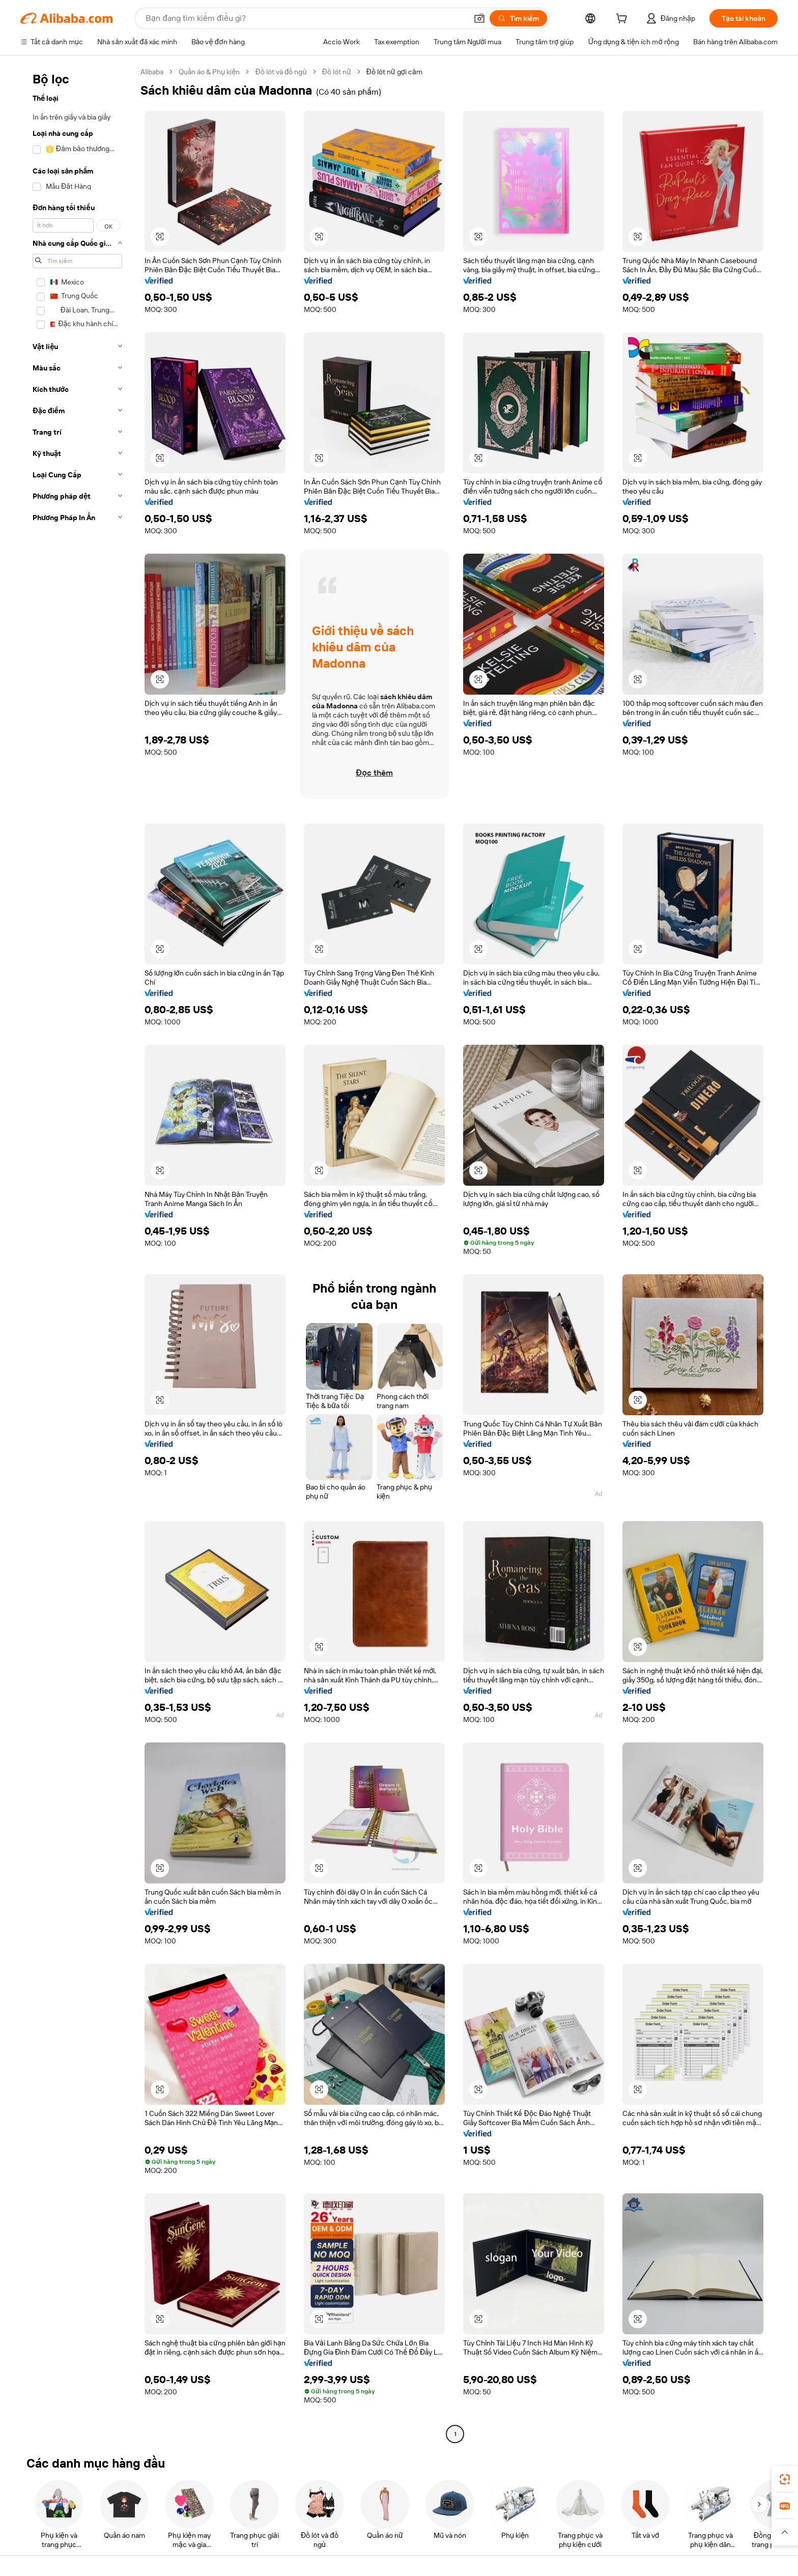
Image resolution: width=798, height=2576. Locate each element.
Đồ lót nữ (336, 72)
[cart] (623, 20)
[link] (785, 2479)
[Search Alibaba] (305, 18)
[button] (479, 18)
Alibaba (151, 72)
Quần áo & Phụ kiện (209, 72)
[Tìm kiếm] (518, 18)
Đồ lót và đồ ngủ (280, 72)
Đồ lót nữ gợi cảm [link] (394, 72)
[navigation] (77, 1254)
